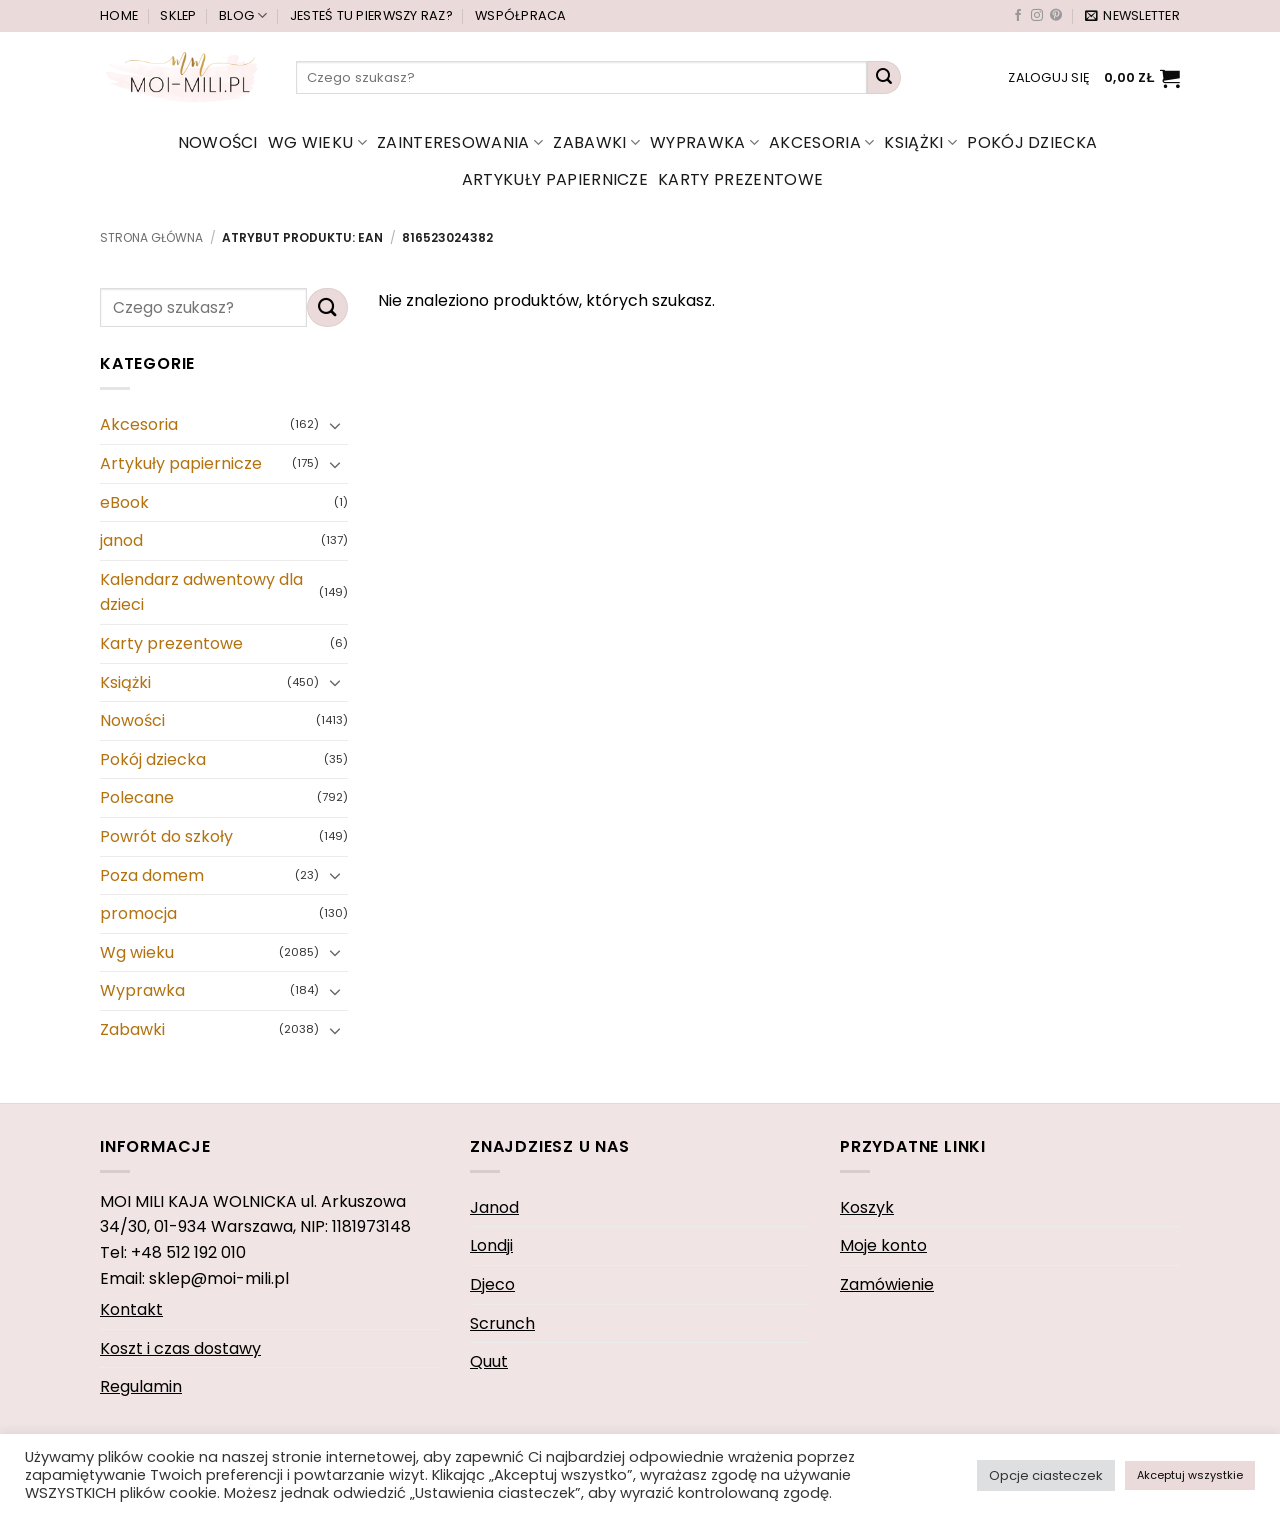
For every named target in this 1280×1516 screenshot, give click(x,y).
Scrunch (502, 1323)
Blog (243, 15)
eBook (124, 502)
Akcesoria (821, 142)
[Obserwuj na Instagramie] (1037, 16)
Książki (920, 142)
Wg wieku (317, 142)
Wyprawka (704, 142)
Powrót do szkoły (166, 836)
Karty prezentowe (740, 179)
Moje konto (883, 1245)
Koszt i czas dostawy (180, 1348)
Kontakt (131, 1309)
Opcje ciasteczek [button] (1046, 1475)
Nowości (218, 142)
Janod (494, 1207)
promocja (138, 913)
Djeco (492, 1284)
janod (121, 540)
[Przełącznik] (336, 425)
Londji (491, 1245)
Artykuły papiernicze (555, 179)
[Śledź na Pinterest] (1056, 16)
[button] (1132, 16)
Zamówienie (887, 1284)
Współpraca (521, 15)
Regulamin (141, 1386)
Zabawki (596, 142)
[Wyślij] (884, 78)
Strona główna (151, 237)
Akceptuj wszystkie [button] (1190, 1475)
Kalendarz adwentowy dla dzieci (201, 592)
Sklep (178, 15)
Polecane (137, 798)
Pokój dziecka (1032, 142)
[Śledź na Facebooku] (1018, 16)
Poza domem (152, 875)
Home (119, 15)
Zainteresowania (460, 142)
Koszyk (867, 1207)
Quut (489, 1361)
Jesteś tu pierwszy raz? (371, 15)
